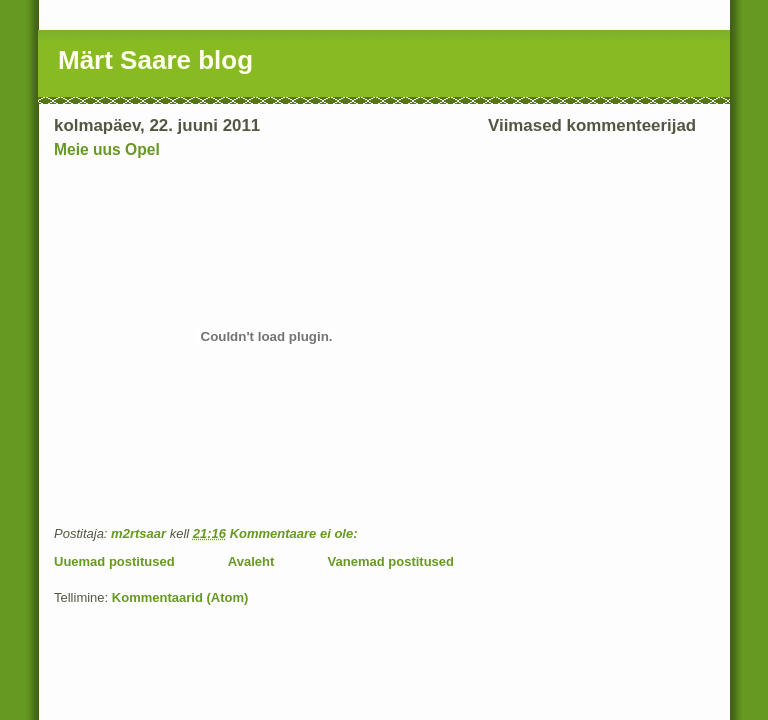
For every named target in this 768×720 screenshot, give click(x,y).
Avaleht (251, 561)
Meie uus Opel (107, 149)
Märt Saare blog (155, 60)
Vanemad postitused (391, 561)
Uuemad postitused (114, 561)
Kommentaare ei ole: (296, 533)
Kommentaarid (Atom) (180, 597)
